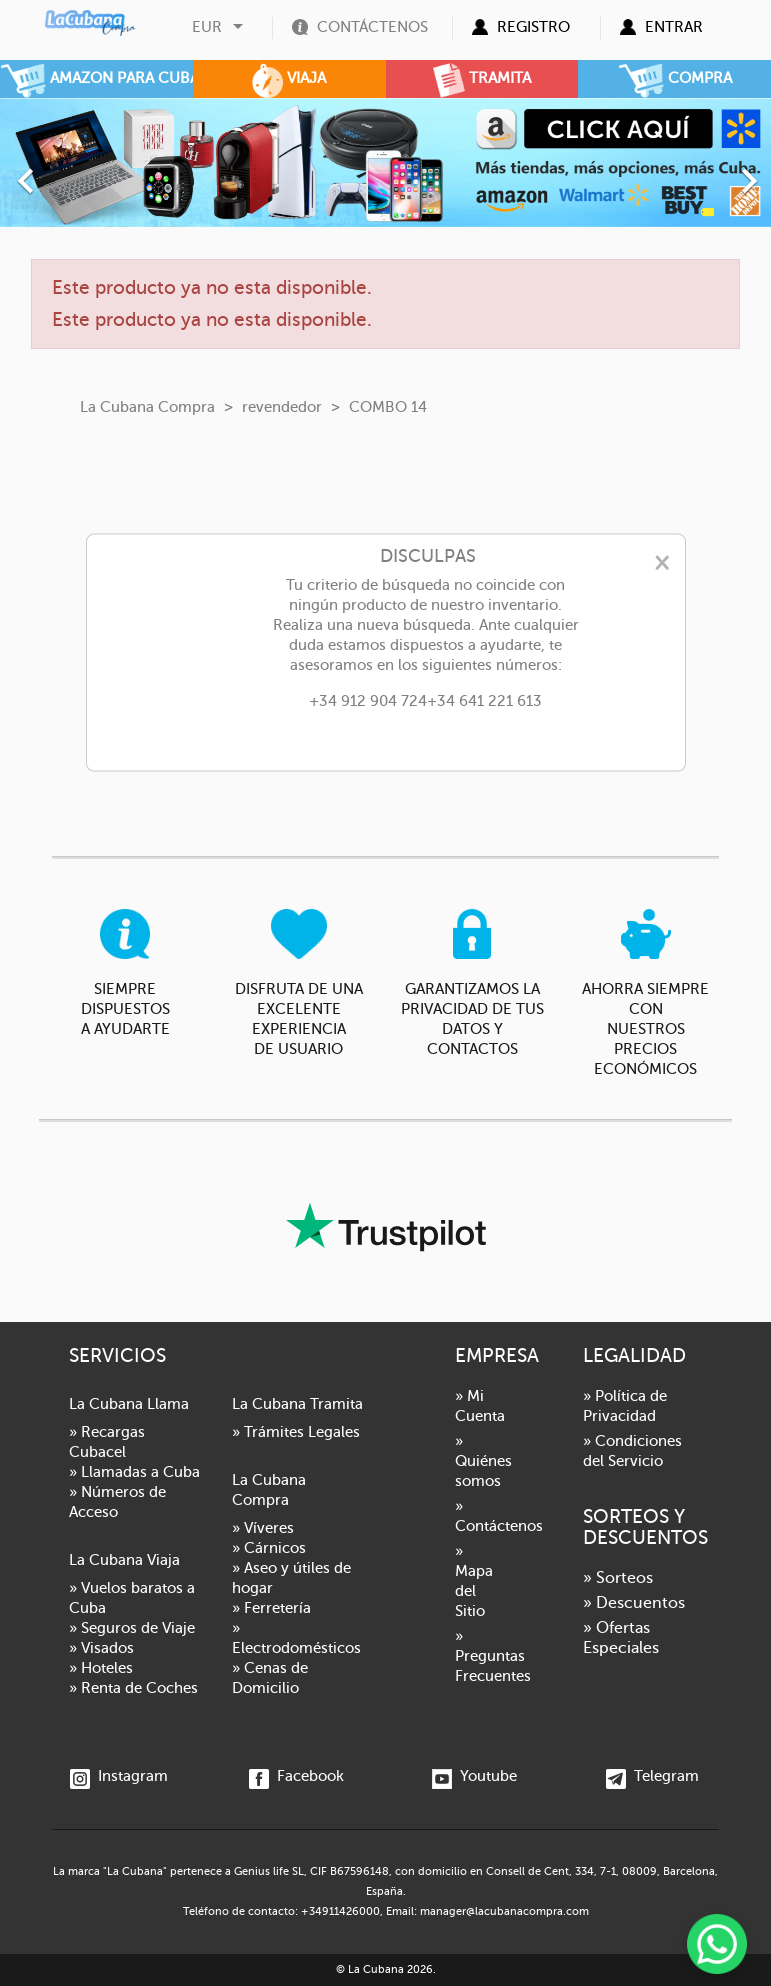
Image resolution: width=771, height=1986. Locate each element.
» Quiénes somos (483, 1461)
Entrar (674, 27)
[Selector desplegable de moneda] (220, 27)
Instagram (119, 1776)
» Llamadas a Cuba (134, 1472)
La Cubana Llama (129, 1404)
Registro (533, 27)
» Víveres (263, 1528)
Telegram (652, 1776)
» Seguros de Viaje (132, 1628)
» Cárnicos (269, 1548)
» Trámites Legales (296, 1432)
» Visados (101, 1648)
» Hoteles (101, 1668)
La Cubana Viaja (124, 1560)
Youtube (474, 1776)
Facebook (296, 1776)
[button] (58, 170)
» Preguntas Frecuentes (493, 1656)
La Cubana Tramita (297, 1404)
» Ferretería (271, 1608)
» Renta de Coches (133, 1688)
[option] (385, 162)
